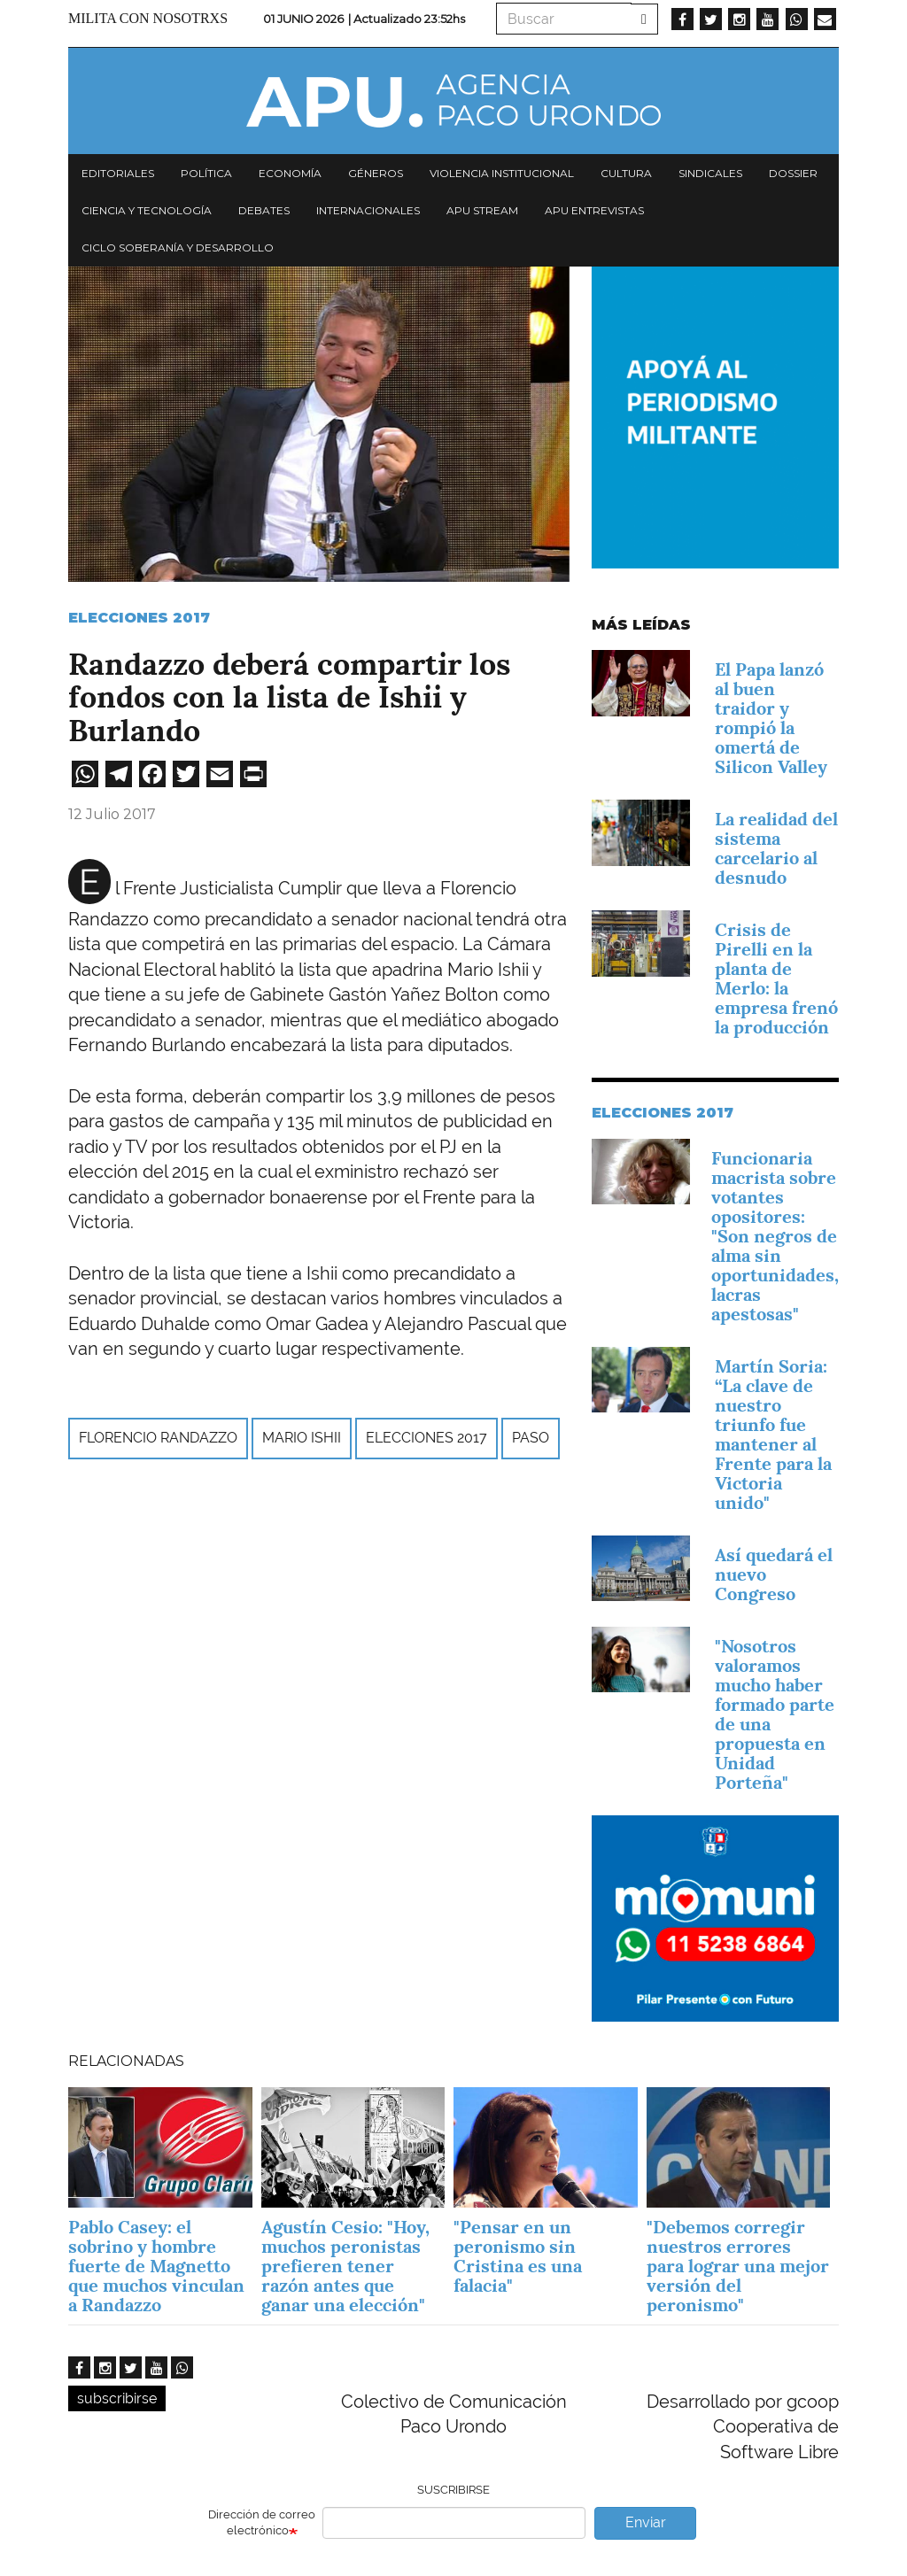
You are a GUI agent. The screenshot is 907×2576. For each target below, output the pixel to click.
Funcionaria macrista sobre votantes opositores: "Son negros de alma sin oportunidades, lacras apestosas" (775, 1236)
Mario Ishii (301, 1437)
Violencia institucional (502, 173)
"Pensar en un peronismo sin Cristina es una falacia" (518, 2256)
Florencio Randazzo (158, 1437)
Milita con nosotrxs (148, 18)
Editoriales (117, 173)
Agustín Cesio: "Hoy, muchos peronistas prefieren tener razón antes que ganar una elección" (345, 2266)
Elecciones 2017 (139, 617)
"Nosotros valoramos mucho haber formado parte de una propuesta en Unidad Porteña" (774, 1714)
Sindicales (710, 173)
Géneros (375, 173)
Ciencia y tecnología (146, 210)
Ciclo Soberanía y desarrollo (177, 247)
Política (206, 173)
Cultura (626, 173)
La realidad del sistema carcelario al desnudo (776, 848)
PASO (530, 1437)
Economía (290, 173)
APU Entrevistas (594, 210)
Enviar (645, 2522)
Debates (264, 210)
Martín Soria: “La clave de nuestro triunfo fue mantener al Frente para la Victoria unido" (773, 1434)
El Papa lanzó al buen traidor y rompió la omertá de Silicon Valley (771, 718)
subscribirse (117, 2398)
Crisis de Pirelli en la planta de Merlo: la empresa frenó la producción (776, 978)
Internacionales (368, 210)
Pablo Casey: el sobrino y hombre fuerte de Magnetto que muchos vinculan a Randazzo (156, 2266)
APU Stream (482, 210)
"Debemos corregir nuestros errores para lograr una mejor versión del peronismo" (738, 2266)
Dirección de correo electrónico (261, 2523)
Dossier (793, 173)
